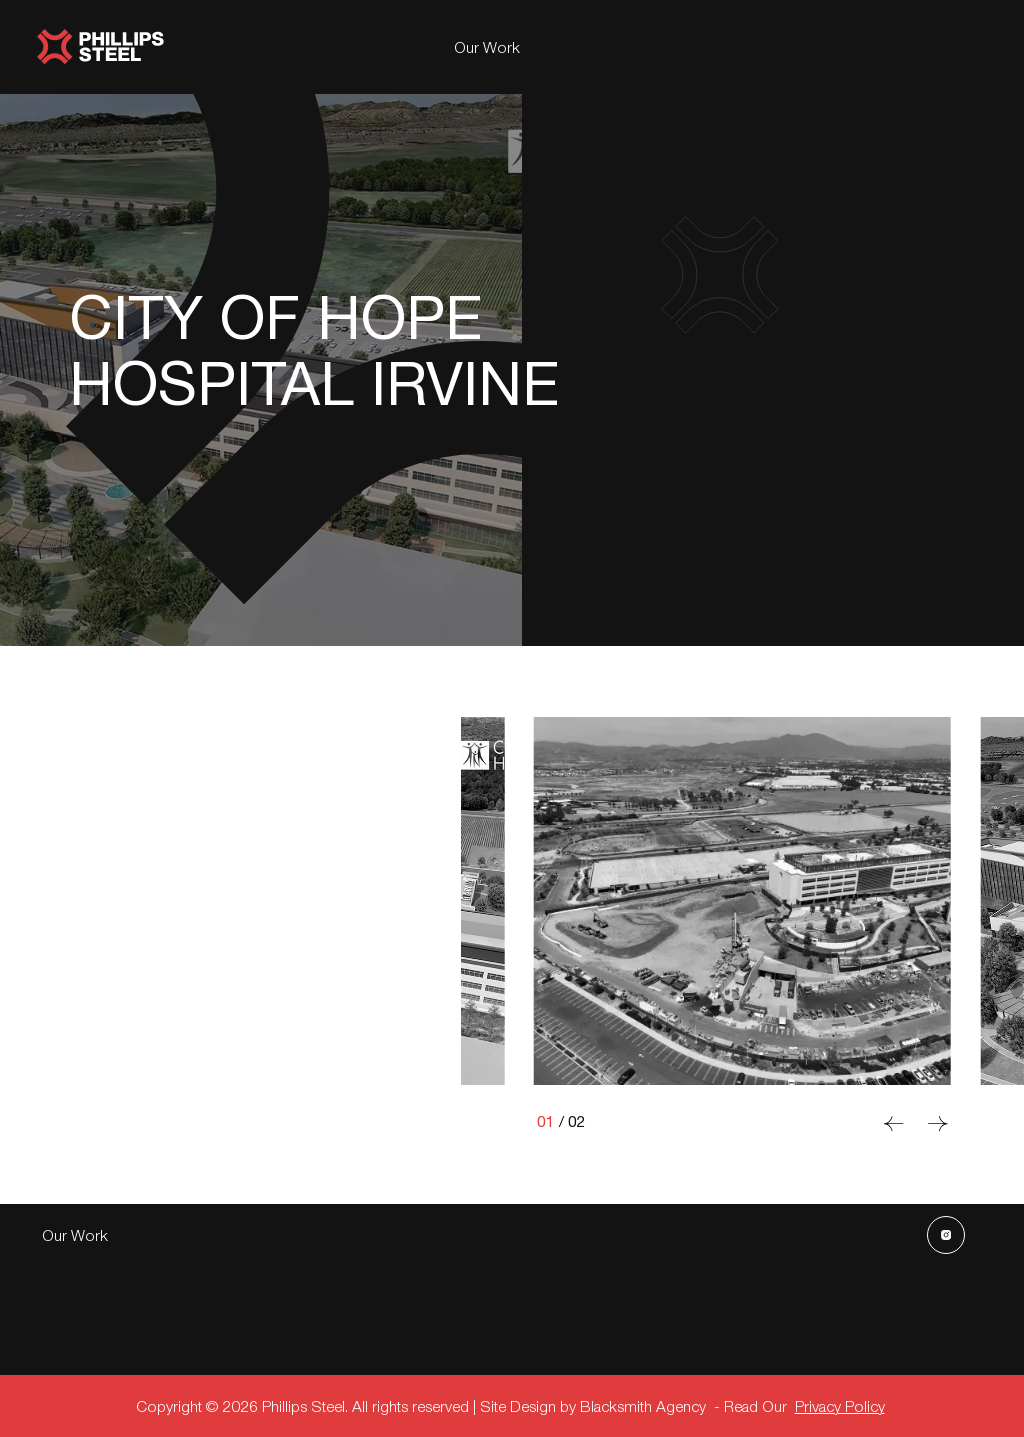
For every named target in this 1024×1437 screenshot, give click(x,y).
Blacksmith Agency (643, 1405)
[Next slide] (938, 1123)
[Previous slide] (894, 1123)
